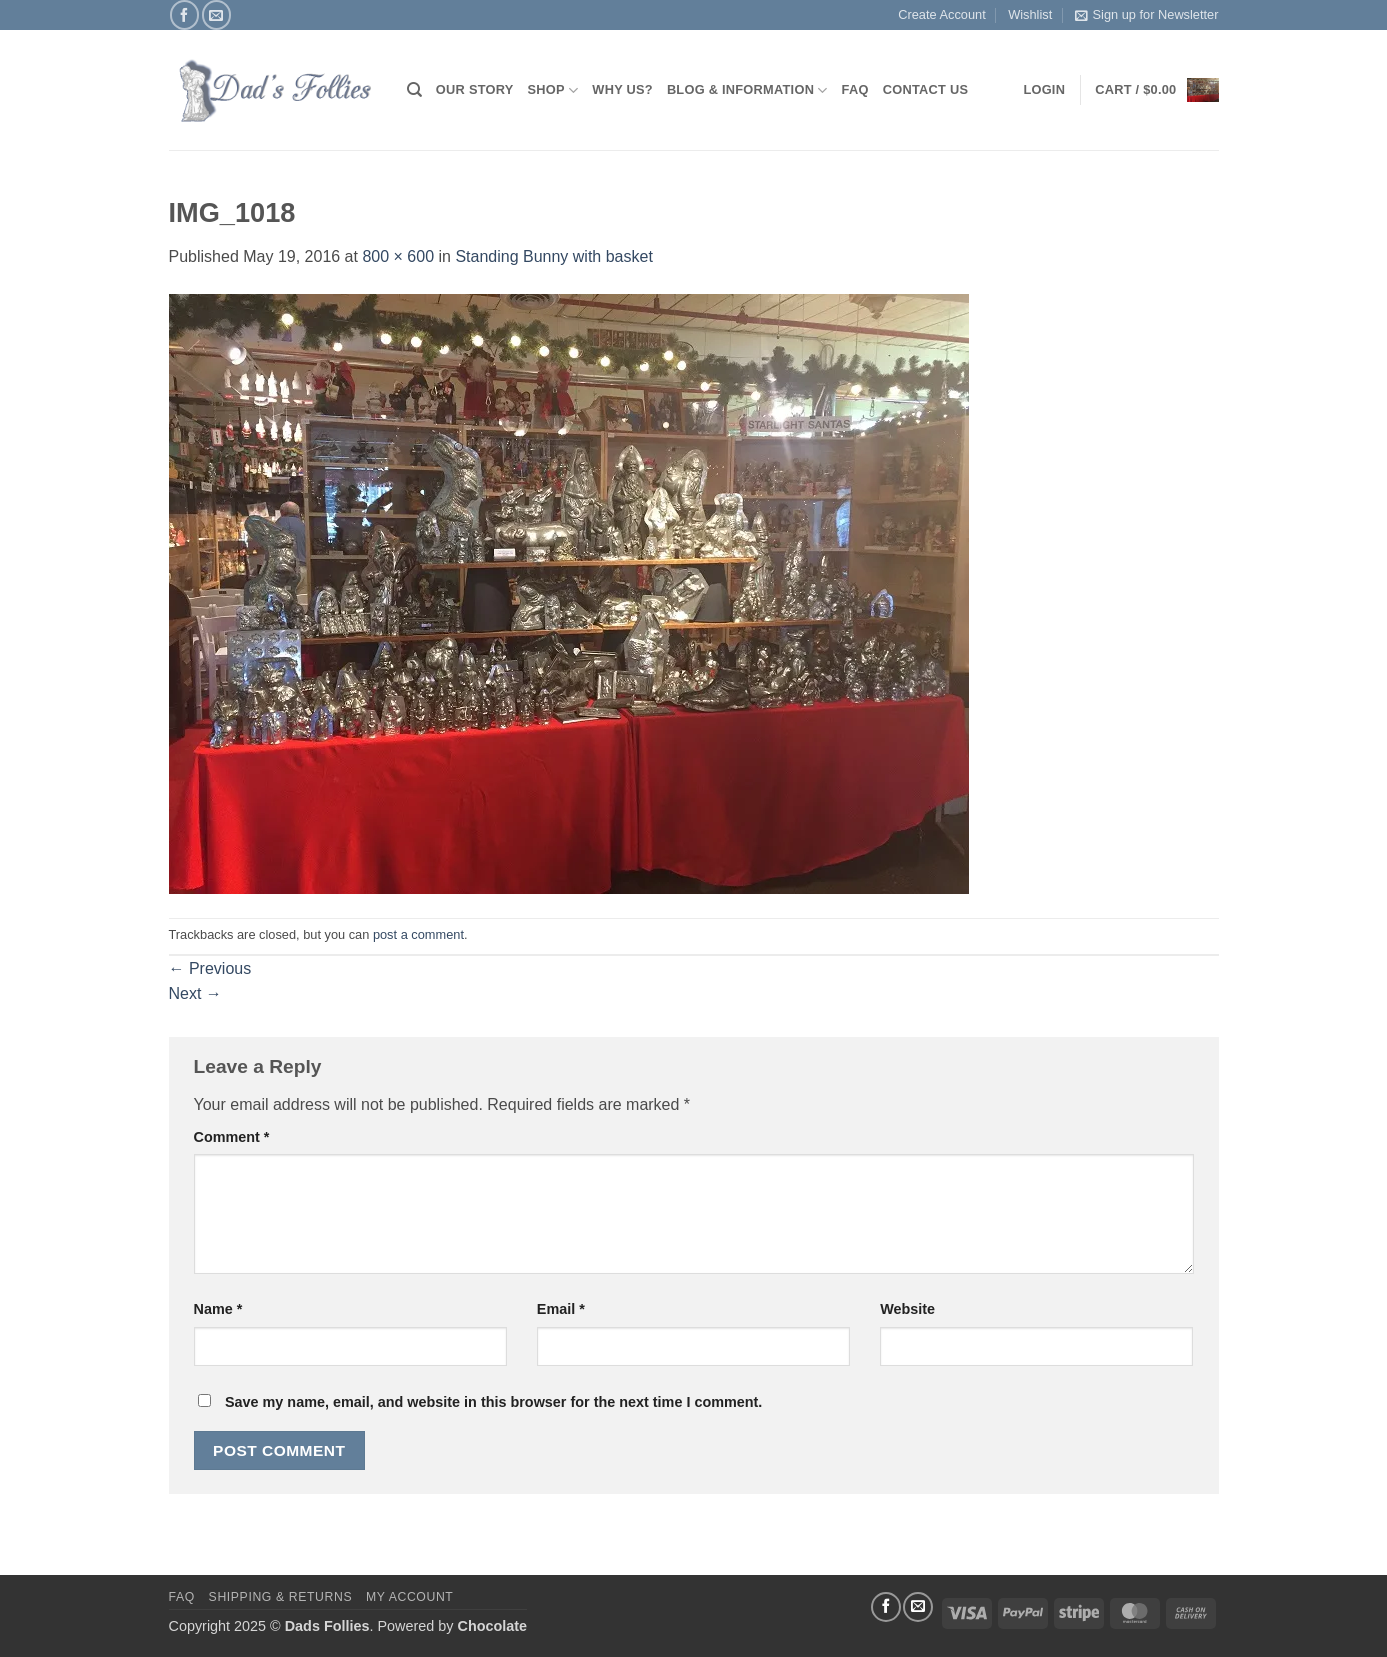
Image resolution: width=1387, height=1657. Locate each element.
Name (218, 1309)
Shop (553, 90)
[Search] (414, 90)
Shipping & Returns (281, 1597)
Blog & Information (747, 90)
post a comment (418, 934)
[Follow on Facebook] (184, 14)
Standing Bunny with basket (553, 256)
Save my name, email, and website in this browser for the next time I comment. (493, 1402)
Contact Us (926, 89)
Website (907, 1309)
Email (561, 1309)
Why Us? (622, 89)
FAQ (855, 89)
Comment (232, 1137)
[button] (1156, 90)
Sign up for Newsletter (1147, 15)
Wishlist (1030, 14)
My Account (409, 1597)
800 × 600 (398, 256)
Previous (210, 968)
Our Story (475, 89)
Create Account (942, 14)
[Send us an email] (216, 14)
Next (195, 993)
